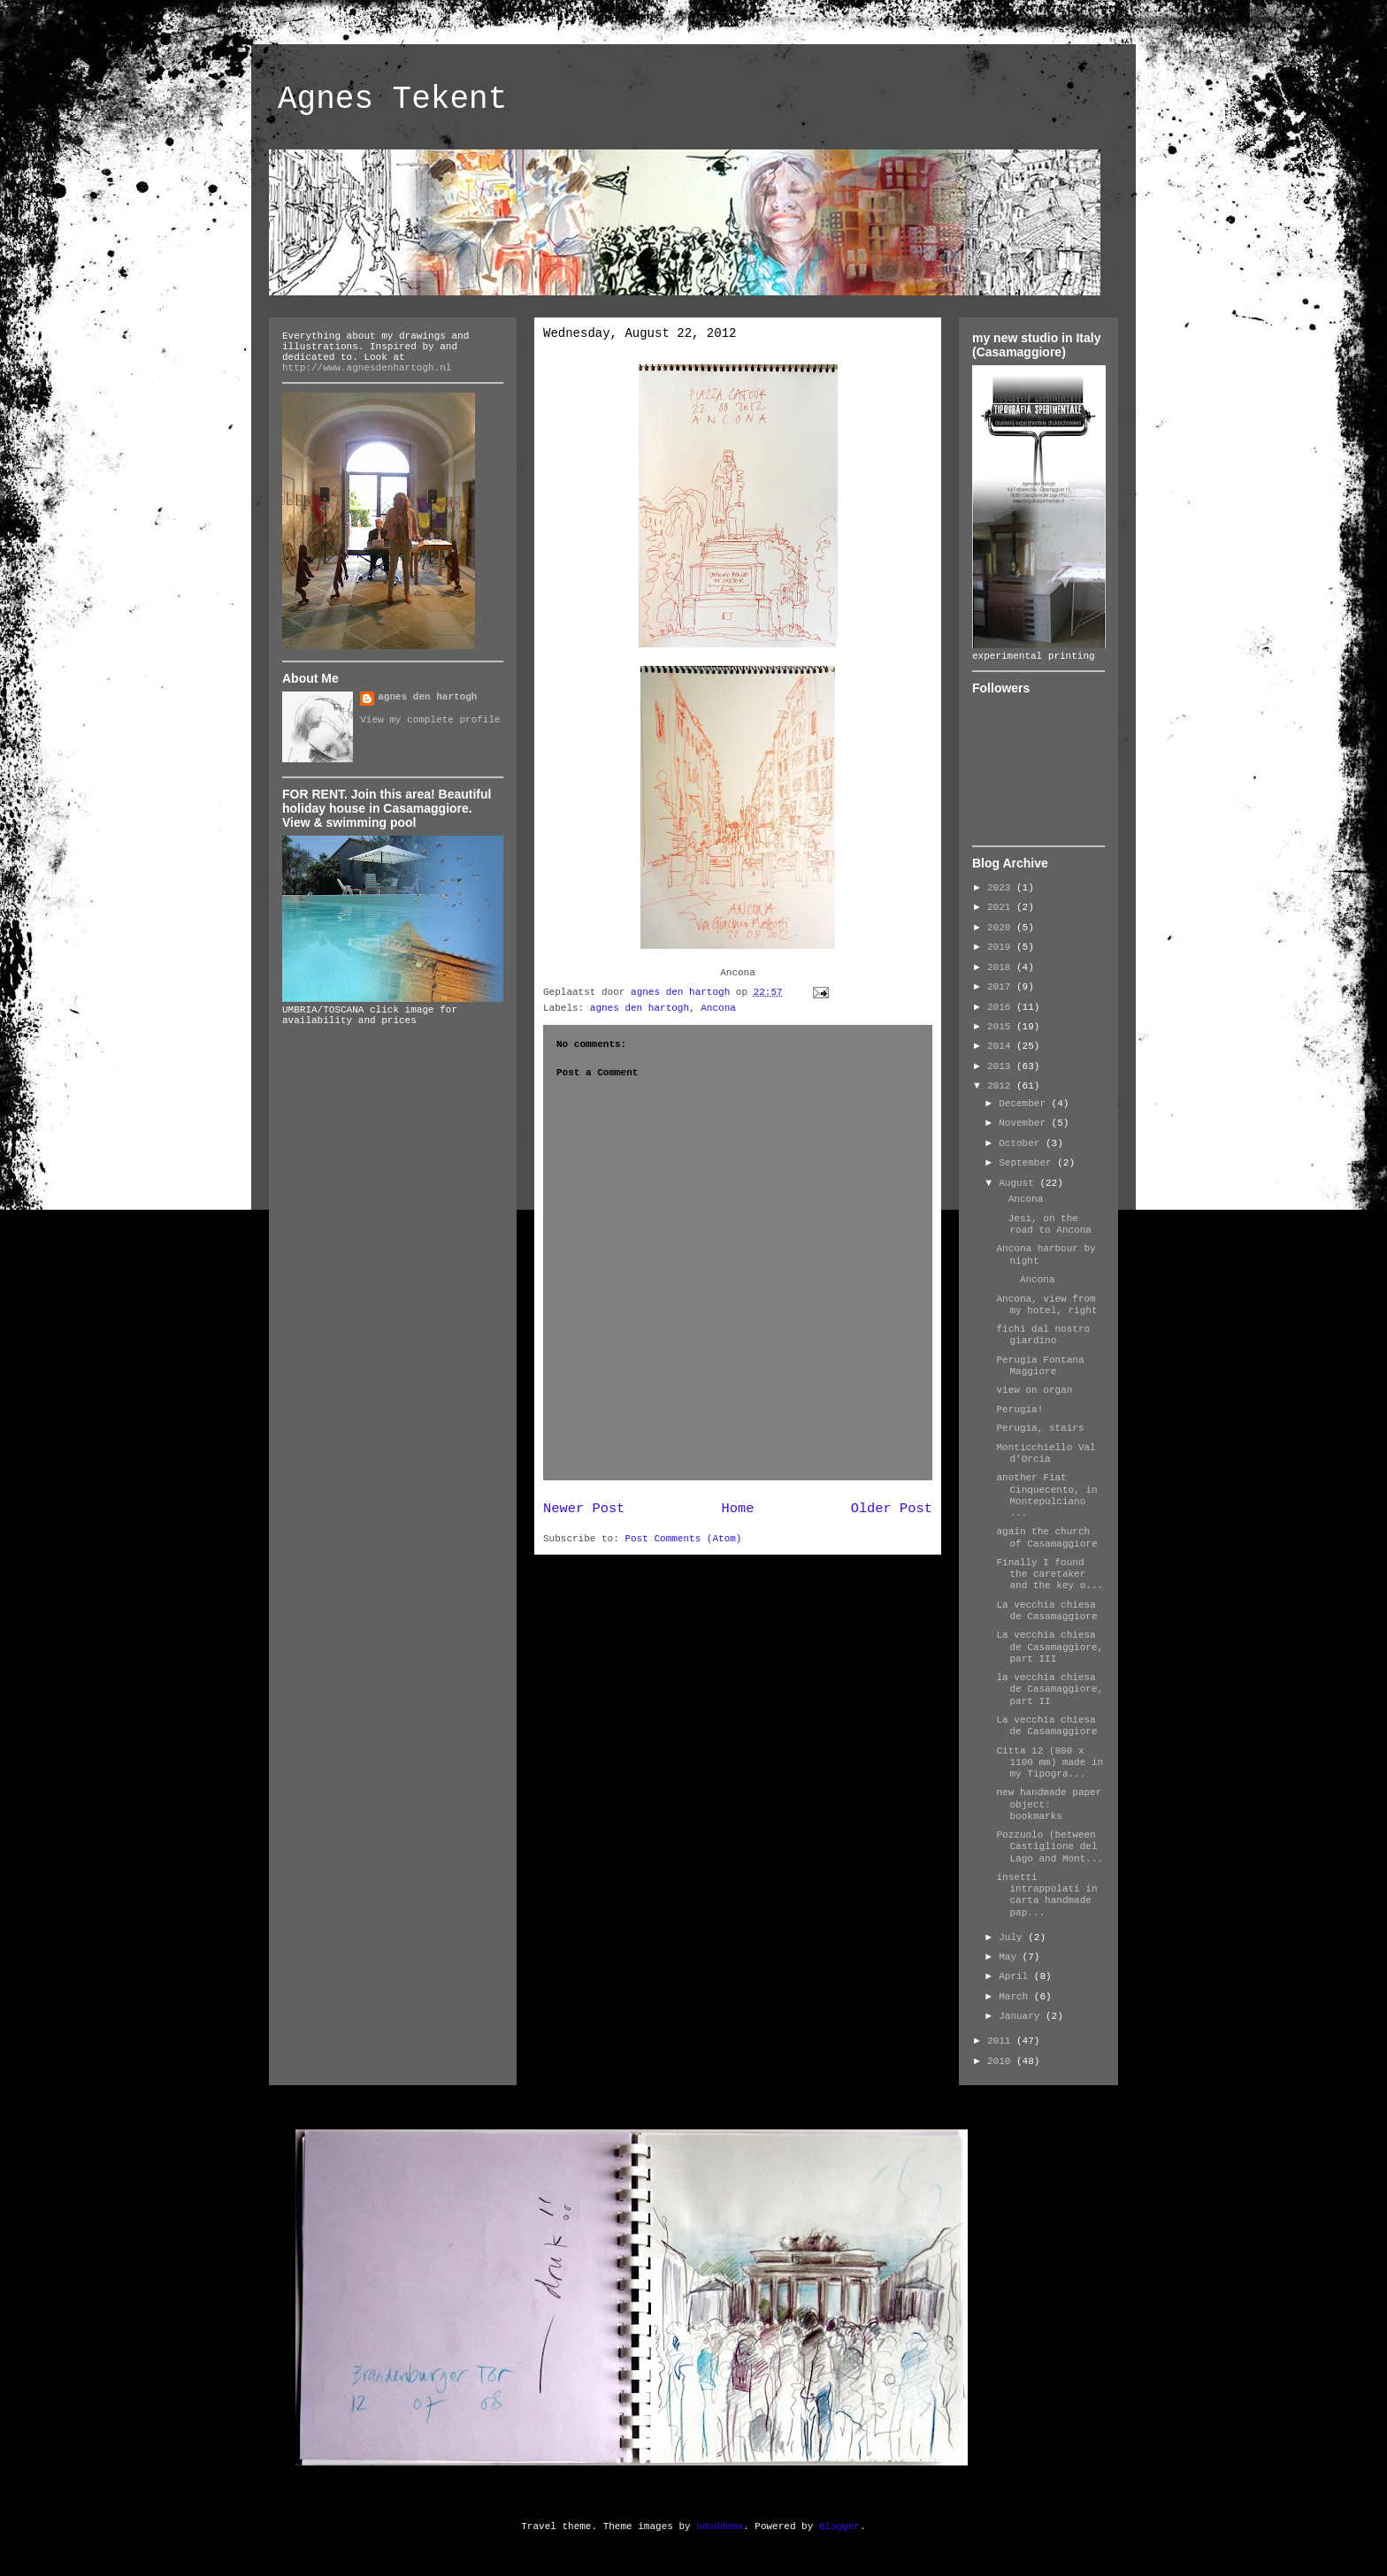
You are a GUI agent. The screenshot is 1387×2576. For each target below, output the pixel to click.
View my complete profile (430, 720)
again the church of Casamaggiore (1046, 1537)
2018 (1001, 967)
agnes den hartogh (639, 1008)
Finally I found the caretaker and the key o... (1049, 1574)
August (1019, 1183)
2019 (1001, 947)
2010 (1001, 2061)
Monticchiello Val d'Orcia (1045, 1453)
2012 (1001, 1086)
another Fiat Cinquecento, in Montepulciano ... (1046, 1495)
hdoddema (719, 2526)
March (1016, 1996)
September (1028, 1163)
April (1016, 1976)
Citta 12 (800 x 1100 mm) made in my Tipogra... (1049, 1762)
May (1010, 1957)
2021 (1001, 907)
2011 (1001, 2041)
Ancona (718, 1008)
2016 (1001, 1007)
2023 (1001, 888)
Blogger (839, 2526)
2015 (1001, 1026)
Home (738, 1509)
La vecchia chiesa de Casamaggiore (1046, 1611)
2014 (1001, 1046)
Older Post (891, 1509)
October (1022, 1143)
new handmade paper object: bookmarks (1048, 1804)
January (1022, 2016)
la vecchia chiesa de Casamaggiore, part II (1049, 1689)
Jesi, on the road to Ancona (1043, 1224)
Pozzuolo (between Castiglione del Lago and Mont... (1049, 1846)
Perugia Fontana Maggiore (1040, 1366)
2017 (1001, 987)
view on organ (1034, 1390)
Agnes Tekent (392, 99)
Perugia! (1019, 1409)
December (1025, 1103)
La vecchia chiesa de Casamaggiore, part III (1049, 1646)
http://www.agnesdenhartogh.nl (366, 368)
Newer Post (584, 1509)
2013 (1001, 1066)
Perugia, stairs (1040, 1428)
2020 (1001, 927)
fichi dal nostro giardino (1043, 1335)
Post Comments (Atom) (683, 1538)
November (1025, 1123)
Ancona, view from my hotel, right (1046, 1305)
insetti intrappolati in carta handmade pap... (1046, 1895)
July (1013, 1937)
